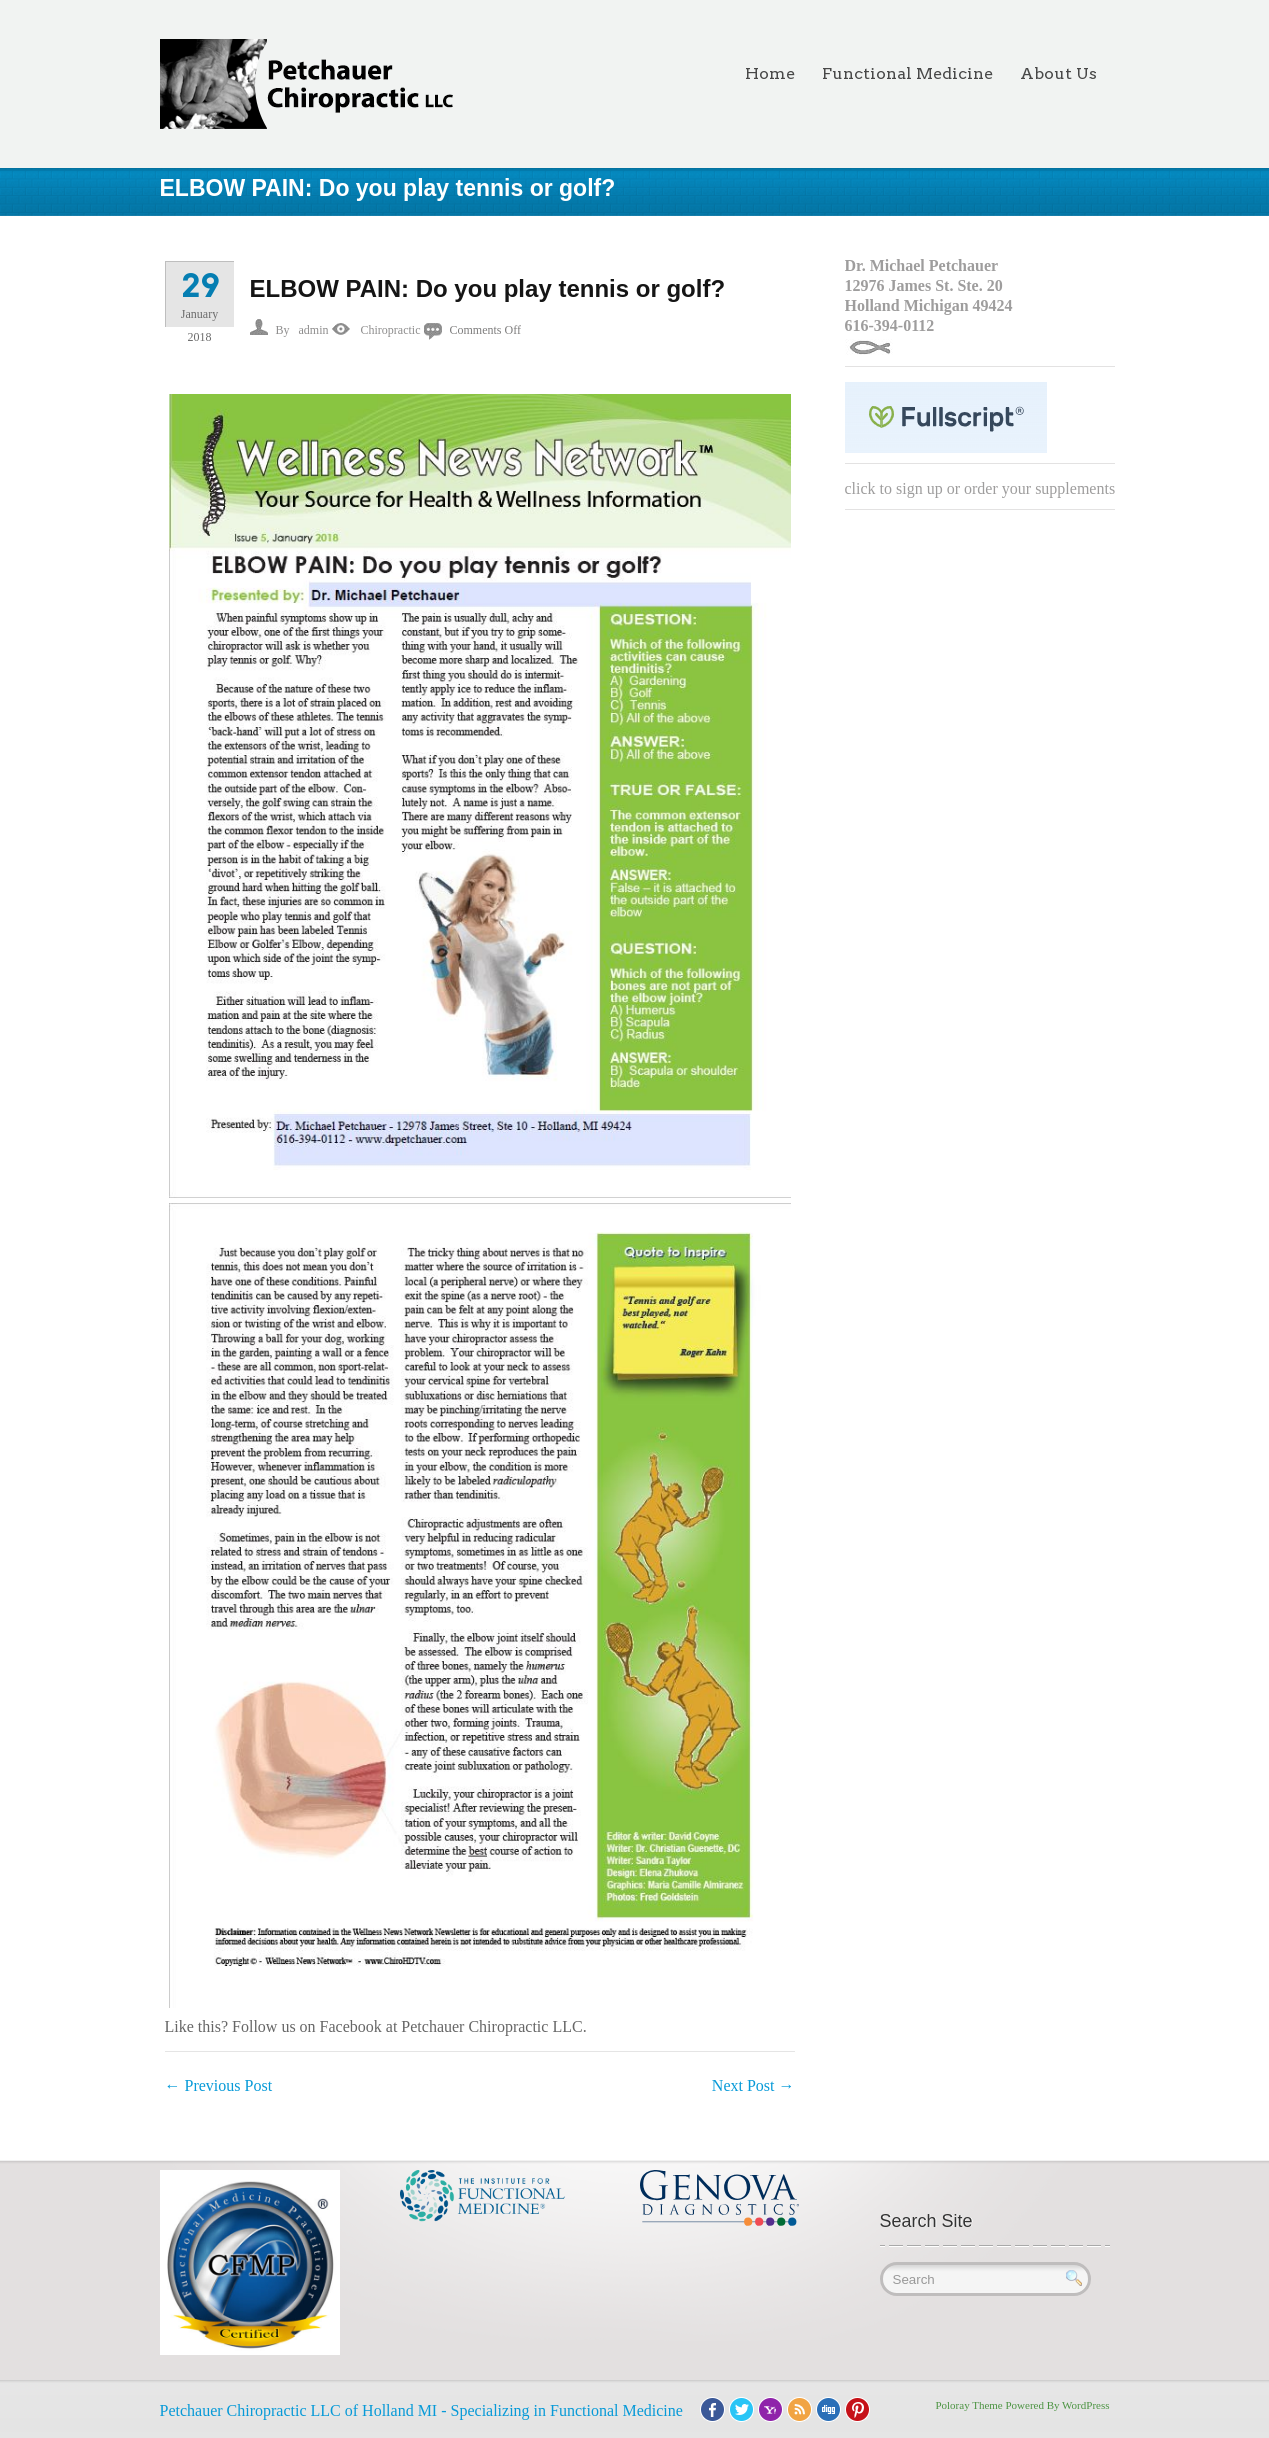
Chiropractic (391, 330)
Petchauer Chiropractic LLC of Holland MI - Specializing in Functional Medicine (421, 2410)
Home (770, 73)
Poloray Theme (968, 2405)
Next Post (753, 2085)
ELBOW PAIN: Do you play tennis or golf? (488, 288)
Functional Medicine (907, 73)
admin (314, 330)
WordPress (1085, 2405)
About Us (1058, 73)
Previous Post (219, 2085)
